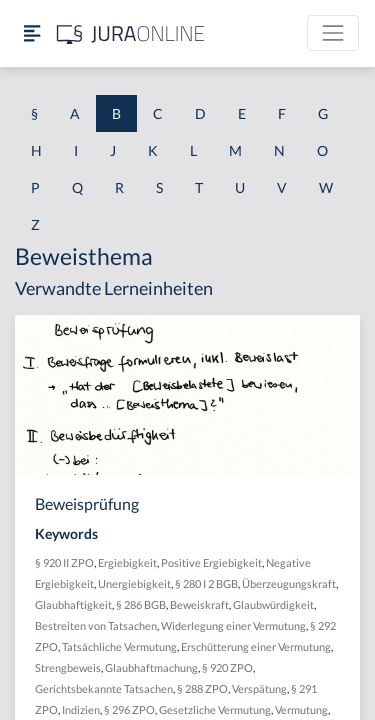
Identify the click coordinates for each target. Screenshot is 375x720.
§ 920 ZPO (227, 667)
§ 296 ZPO (129, 709)
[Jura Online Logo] (131, 33)
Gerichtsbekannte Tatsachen (104, 688)
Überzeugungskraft (289, 583)
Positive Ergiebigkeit (211, 562)
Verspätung (259, 688)
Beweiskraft (199, 604)
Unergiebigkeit (134, 583)
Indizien (81, 709)
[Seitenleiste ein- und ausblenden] (32, 33)
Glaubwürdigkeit (273, 604)
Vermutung (301, 709)
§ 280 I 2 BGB (206, 583)
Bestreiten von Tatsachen (96, 625)
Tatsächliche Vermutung (119, 646)
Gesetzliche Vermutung (215, 709)
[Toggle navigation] (333, 33)
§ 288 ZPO (202, 688)
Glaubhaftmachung (151, 667)
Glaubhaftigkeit (73, 604)
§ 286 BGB (141, 604)
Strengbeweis (68, 667)
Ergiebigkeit (127, 562)
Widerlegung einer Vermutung (233, 625)
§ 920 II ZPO (64, 562)
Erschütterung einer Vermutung (256, 646)
